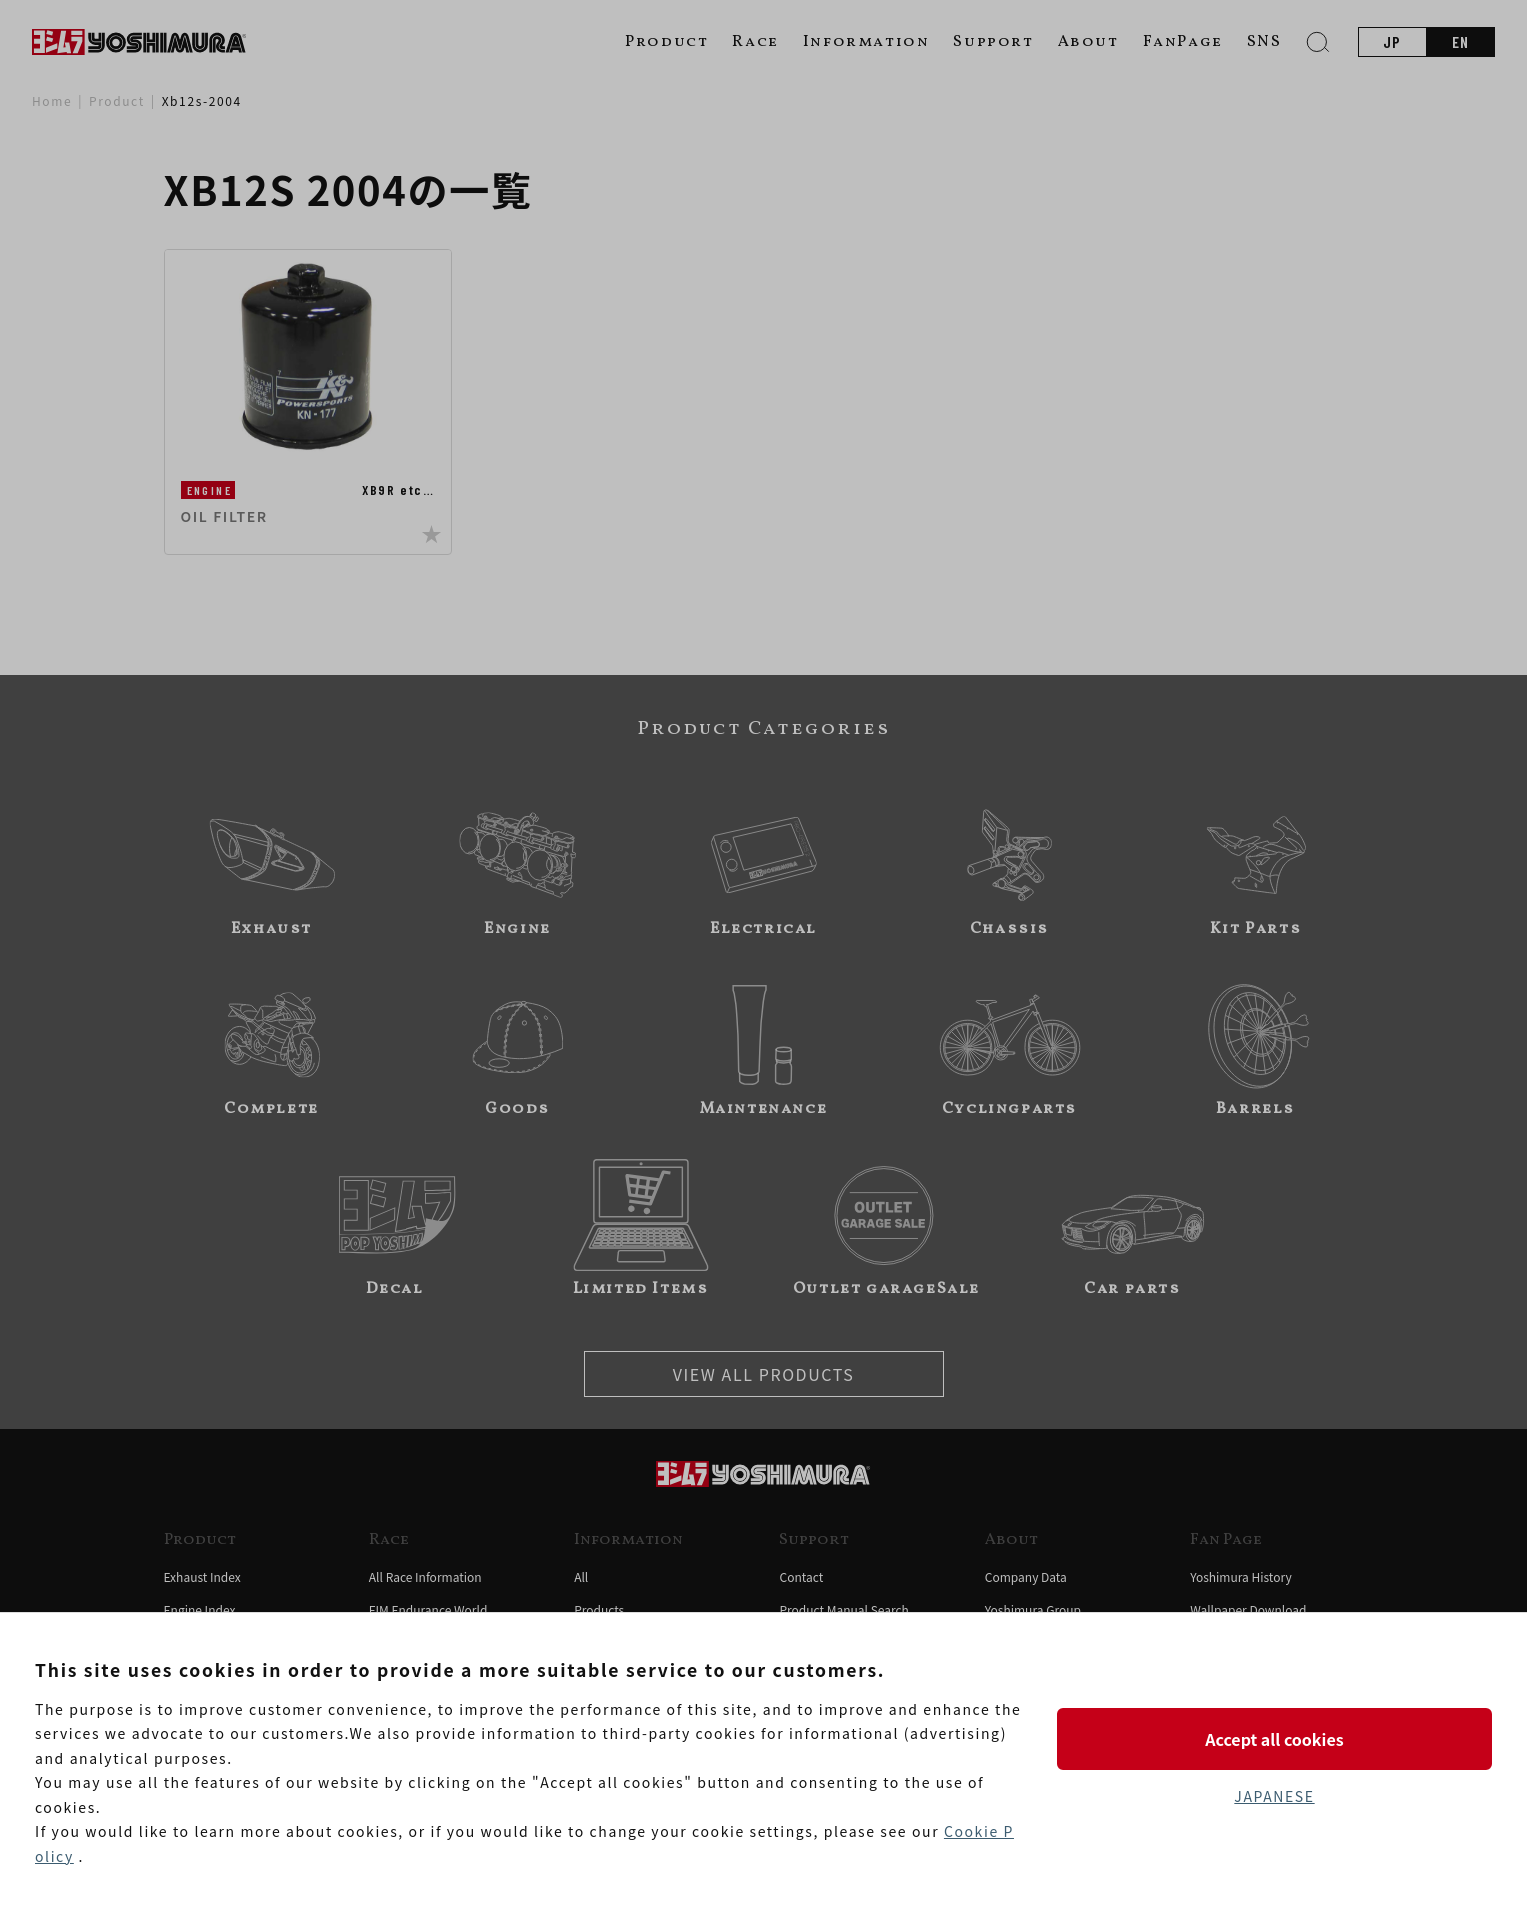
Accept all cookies (1274, 1739)
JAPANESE (1274, 1796)
